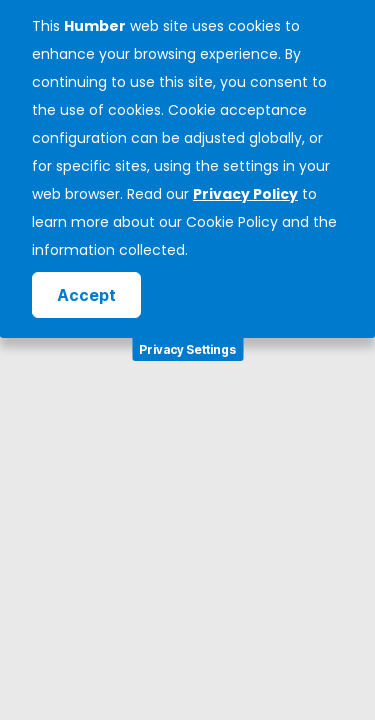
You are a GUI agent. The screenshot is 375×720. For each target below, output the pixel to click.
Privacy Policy (245, 194)
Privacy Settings (187, 349)
